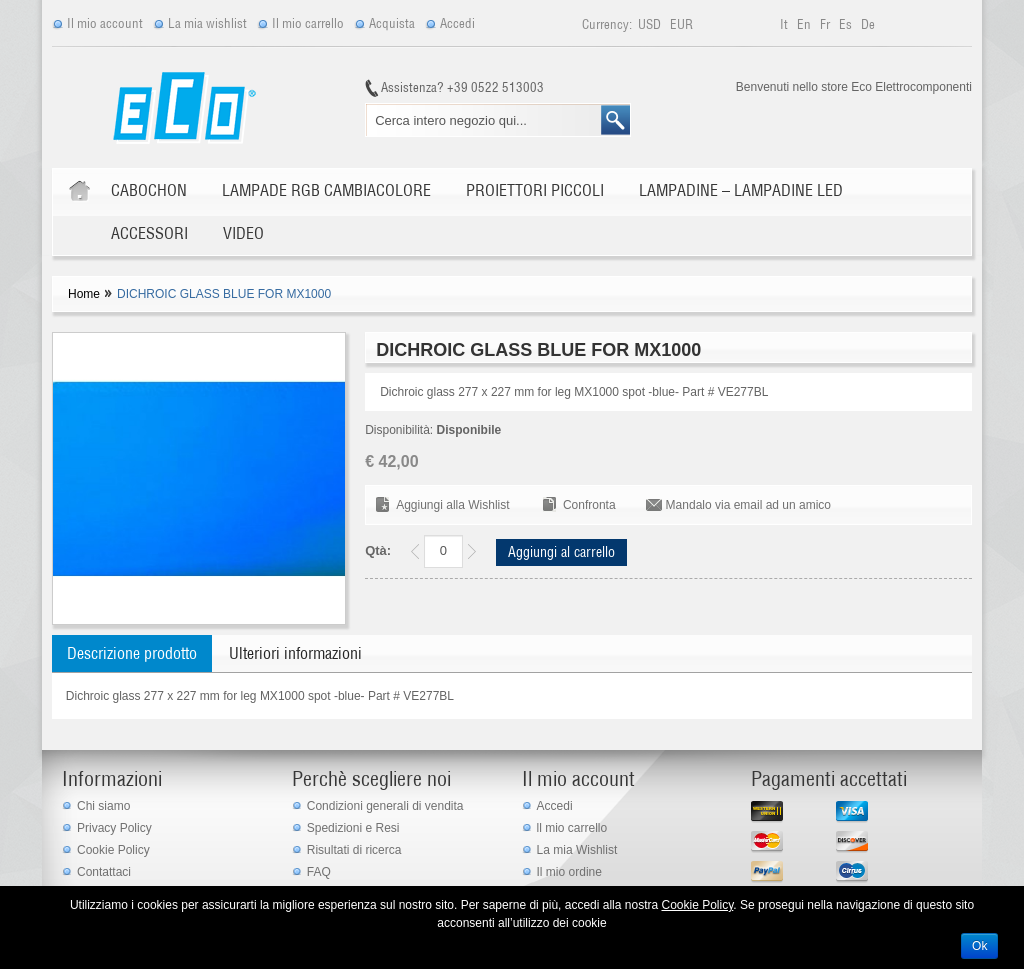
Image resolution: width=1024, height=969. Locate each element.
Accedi (457, 23)
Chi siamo (103, 806)
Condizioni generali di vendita (385, 806)
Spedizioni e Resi (353, 828)
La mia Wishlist (577, 850)
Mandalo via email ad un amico (748, 505)
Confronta (589, 505)
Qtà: (378, 550)
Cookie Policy (113, 850)
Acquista (392, 23)
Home (84, 294)
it (785, 24)
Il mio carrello (308, 23)
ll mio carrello (572, 828)
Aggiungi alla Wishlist (452, 505)
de (868, 24)
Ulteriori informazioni (295, 653)
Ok (979, 946)
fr (826, 24)
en (805, 24)
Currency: (607, 24)
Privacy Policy (114, 828)
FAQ (319, 872)
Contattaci (104, 872)
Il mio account (105, 23)
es (847, 24)
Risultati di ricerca (354, 850)
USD (651, 24)
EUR (681, 24)
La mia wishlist (207, 23)
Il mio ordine (569, 872)
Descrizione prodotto (132, 653)
